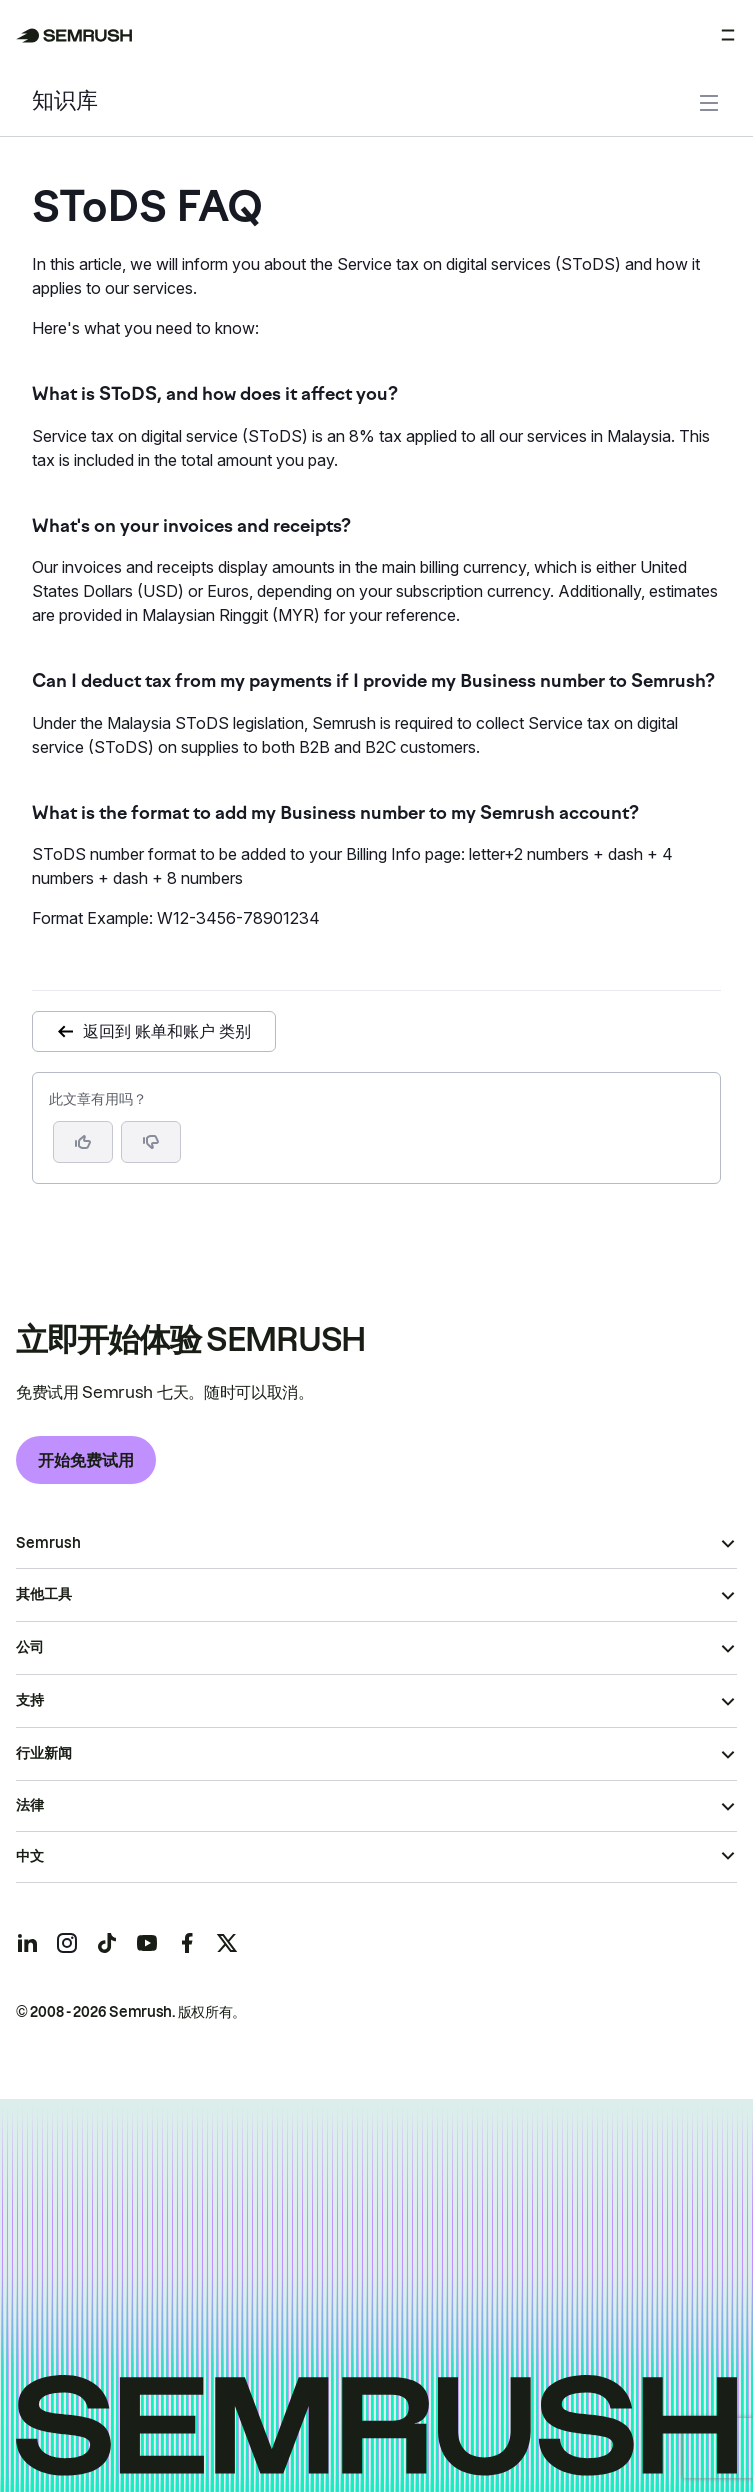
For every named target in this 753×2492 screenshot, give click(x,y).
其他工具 (44, 1594)
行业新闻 (44, 1753)
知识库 (65, 102)
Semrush (48, 1543)
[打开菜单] (728, 35)
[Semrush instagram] (67, 1943)
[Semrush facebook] (187, 1943)
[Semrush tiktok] (107, 1943)
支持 (30, 1700)
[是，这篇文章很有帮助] (83, 1142)
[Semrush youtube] (147, 1943)
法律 (30, 1805)
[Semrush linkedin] (27, 1943)
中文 (30, 1856)
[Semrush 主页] (74, 35)
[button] (151, 1142)
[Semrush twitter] (227, 1943)
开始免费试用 (86, 1460)
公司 (30, 1647)
